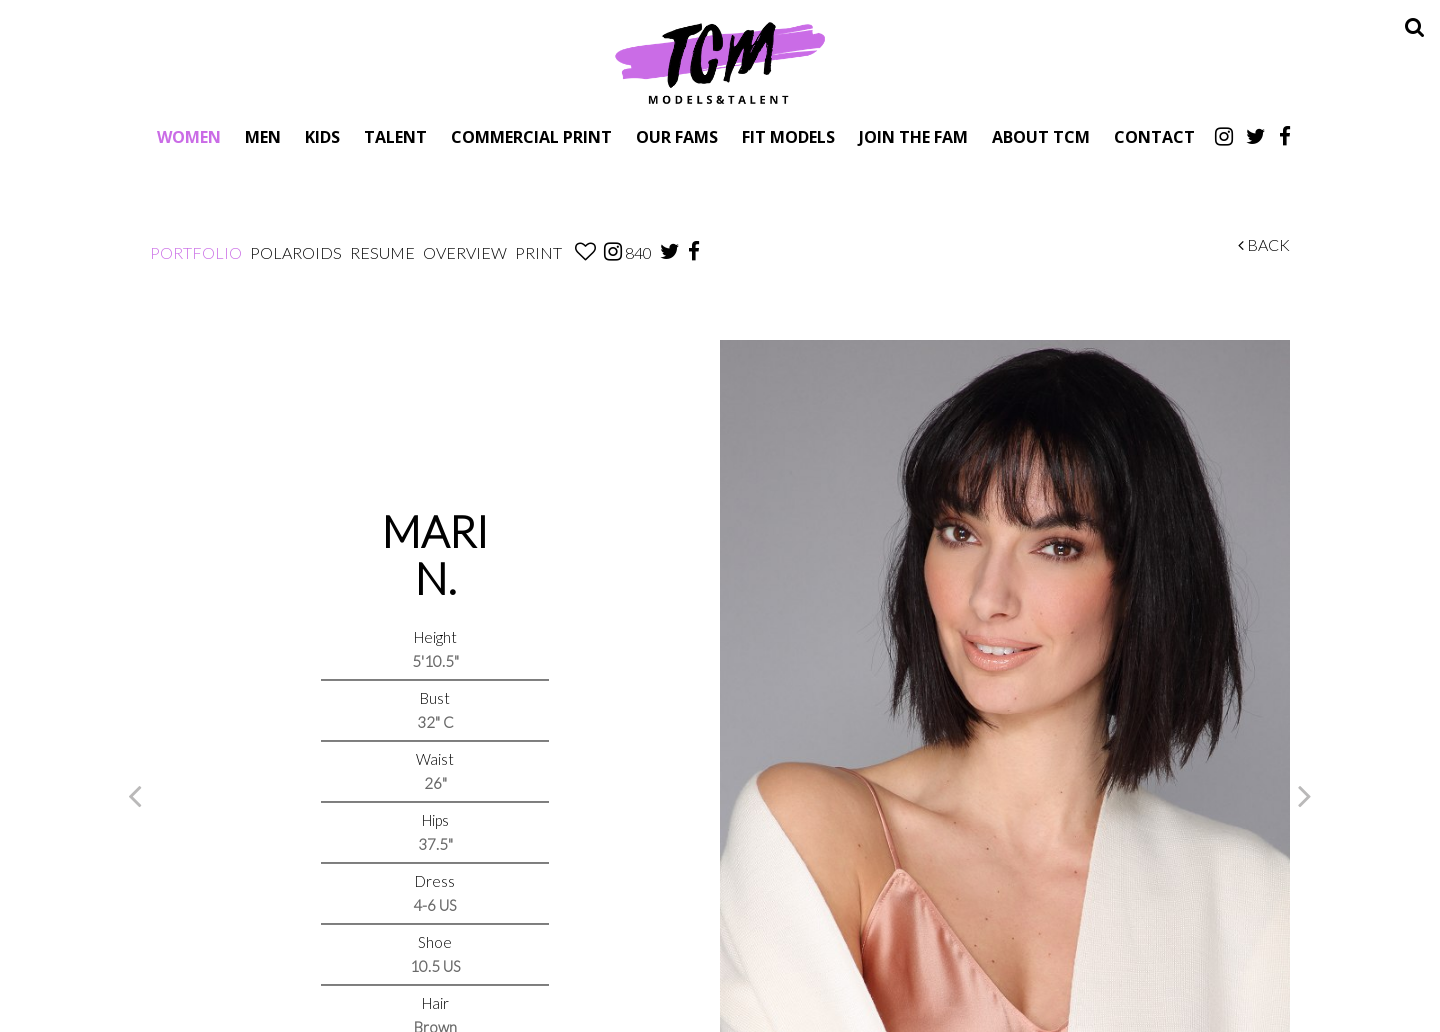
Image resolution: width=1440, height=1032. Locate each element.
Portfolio (196, 252)
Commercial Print (531, 136)
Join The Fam (913, 136)
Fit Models (788, 136)
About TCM (1041, 136)
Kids (322, 136)
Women (189, 136)
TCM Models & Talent (720, 62)
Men (263, 136)
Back (1264, 244)
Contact (1154, 136)
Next (1305, 795)
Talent (395, 136)
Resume (382, 252)
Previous (135, 795)
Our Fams (677, 136)
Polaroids (296, 252)
